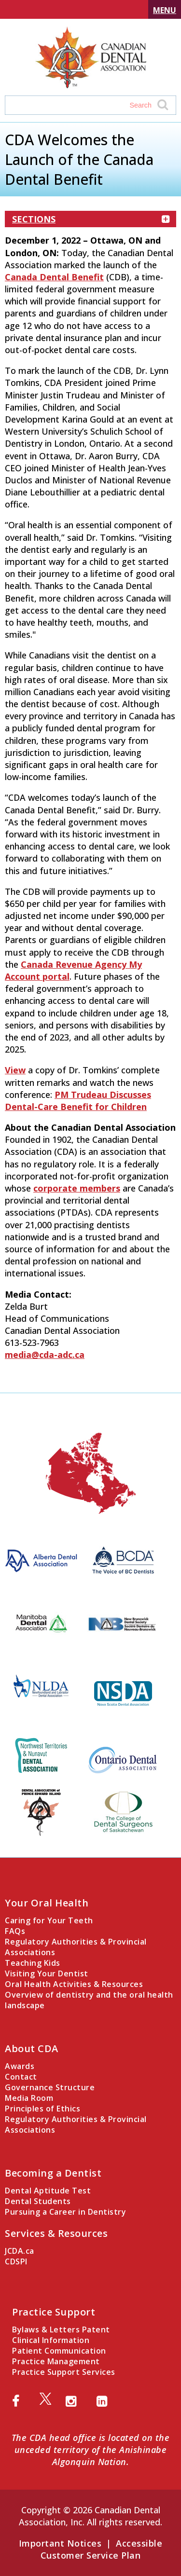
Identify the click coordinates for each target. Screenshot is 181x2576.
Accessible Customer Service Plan (102, 2549)
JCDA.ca (19, 2251)
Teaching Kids (32, 1963)
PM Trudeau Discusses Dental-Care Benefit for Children (78, 1100)
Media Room (29, 2098)
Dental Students (38, 2201)
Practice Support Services (63, 2372)
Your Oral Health (46, 1902)
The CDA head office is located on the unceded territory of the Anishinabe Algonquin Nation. (91, 2449)
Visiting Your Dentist (46, 1973)
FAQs (15, 1931)
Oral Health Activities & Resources (74, 1984)
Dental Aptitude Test (48, 2190)
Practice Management (56, 2361)
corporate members (76, 1188)
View (15, 1070)
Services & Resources (56, 2233)
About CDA (31, 2048)
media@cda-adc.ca (44, 1354)
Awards (19, 2066)
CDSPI (16, 2261)
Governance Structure (50, 2087)
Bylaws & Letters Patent (61, 2329)
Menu (164, 10)
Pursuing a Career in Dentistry (65, 2211)
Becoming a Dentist (53, 2172)
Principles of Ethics (42, 2108)
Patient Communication (59, 2350)
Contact (21, 2076)
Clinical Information (50, 2340)
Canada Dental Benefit (54, 277)
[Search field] (81, 105)
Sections (90, 219)
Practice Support (53, 2311)
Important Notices (60, 2543)
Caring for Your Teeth (49, 1920)
